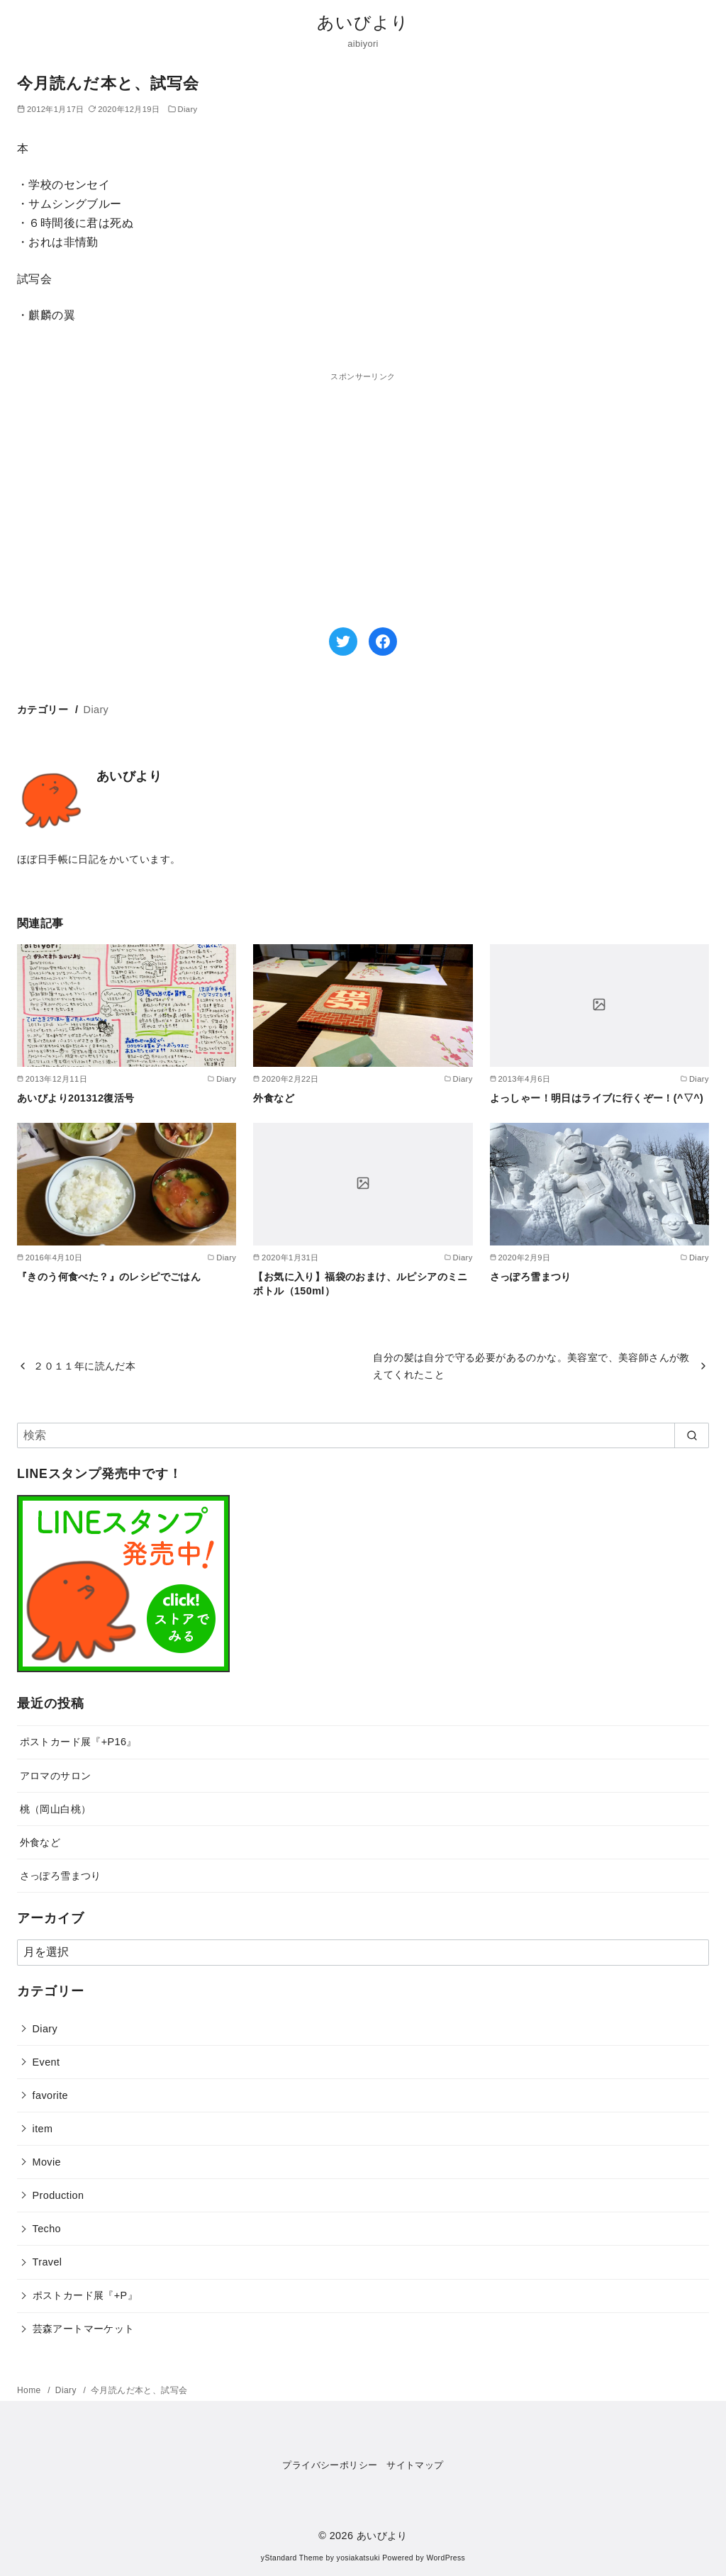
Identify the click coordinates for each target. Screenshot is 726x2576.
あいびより (363, 22)
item (43, 2128)
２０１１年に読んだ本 (84, 1366)
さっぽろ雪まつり (530, 1276)
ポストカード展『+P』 (85, 2295)
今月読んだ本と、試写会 (139, 2390)
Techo (47, 2228)
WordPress (445, 2558)
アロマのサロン (55, 1775)
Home (30, 2390)
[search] (691, 1435)
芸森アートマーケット (84, 2328)
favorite (50, 2095)
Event (46, 2062)
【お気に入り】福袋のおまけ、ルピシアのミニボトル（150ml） (360, 1284)
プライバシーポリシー (329, 2465)
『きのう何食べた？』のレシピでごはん (109, 1276)
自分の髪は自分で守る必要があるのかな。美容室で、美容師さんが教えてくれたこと (531, 1366)
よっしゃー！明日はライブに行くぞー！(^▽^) (597, 1098)
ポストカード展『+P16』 (78, 1741)
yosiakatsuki (358, 2558)
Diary (187, 109)
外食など (273, 1098)
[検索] (363, 1435)
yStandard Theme (292, 2558)
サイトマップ (414, 2465)
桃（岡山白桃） (55, 1809)
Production (58, 2195)
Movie (47, 2162)
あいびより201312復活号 (76, 1098)
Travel (47, 2262)
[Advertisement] (190, 482)
